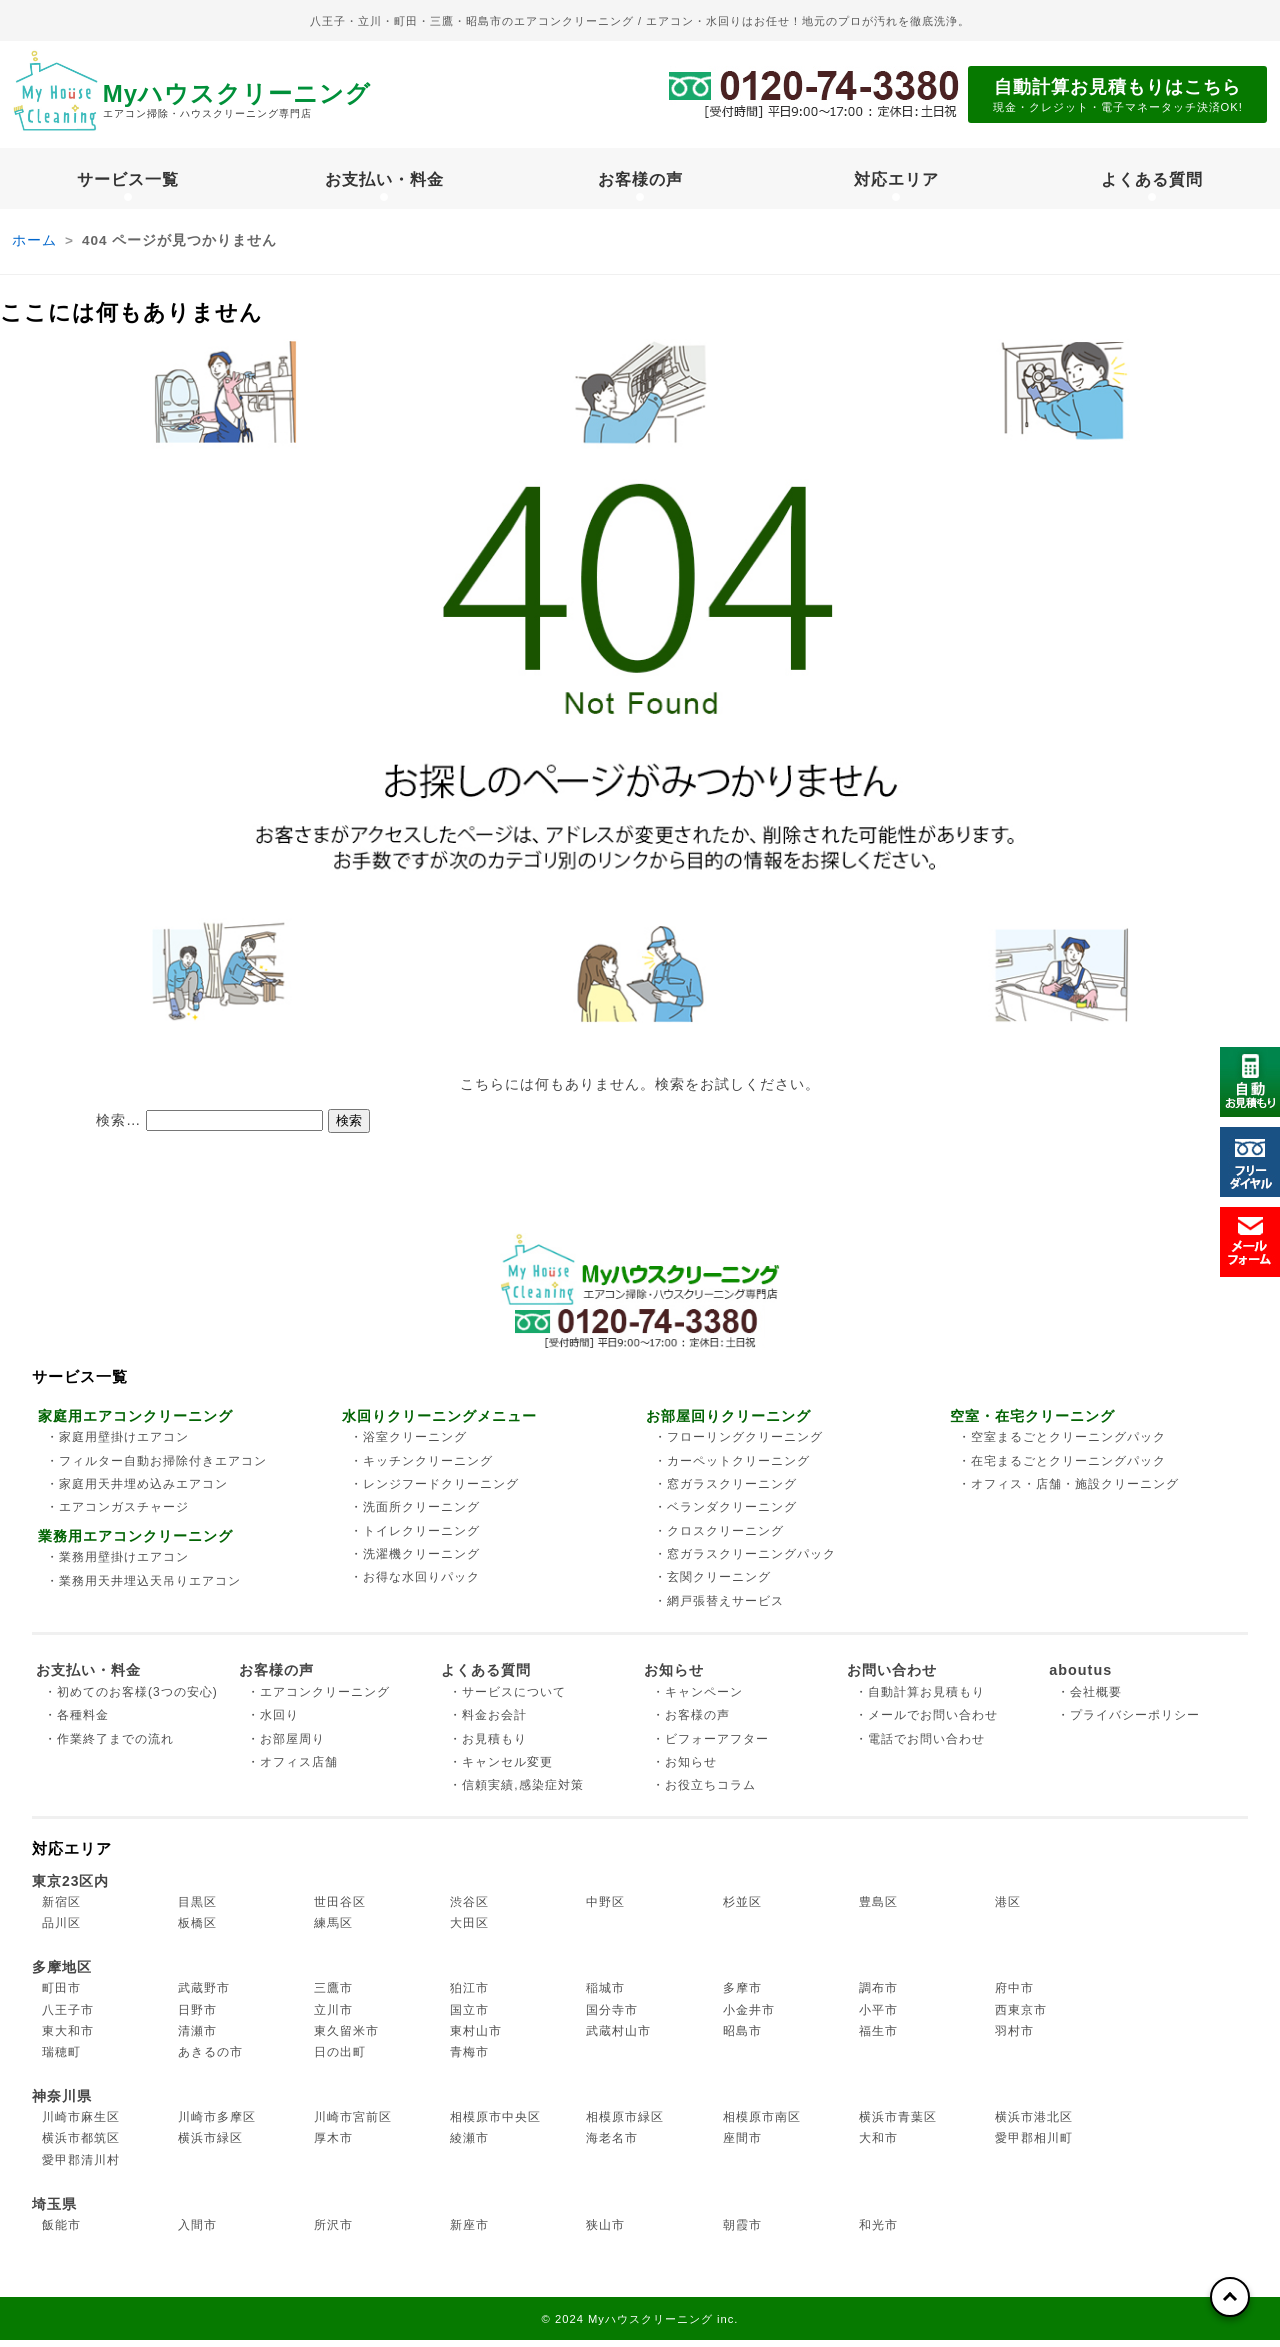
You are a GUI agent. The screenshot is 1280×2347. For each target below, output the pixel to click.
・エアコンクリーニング (318, 1699)
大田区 (469, 1930)
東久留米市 (346, 2038)
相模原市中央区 (495, 2124)
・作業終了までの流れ (109, 1746)
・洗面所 (415, 1515)
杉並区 (742, 1909)
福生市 (878, 2038)
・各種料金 (76, 1723)
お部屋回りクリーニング (728, 1423)
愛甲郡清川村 (81, 2167)
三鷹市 (333, 1996)
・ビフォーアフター (710, 1746)
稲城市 (605, 1996)
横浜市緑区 (210, 2146)
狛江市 (469, 1996)
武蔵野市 (204, 1996)
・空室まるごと (1062, 1445)
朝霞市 (742, 2232)
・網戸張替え (719, 1608)
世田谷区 (340, 1909)
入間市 (197, 2232)
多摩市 (742, 1996)
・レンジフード (434, 1491)
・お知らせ (684, 1769)
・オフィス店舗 (292, 1769)
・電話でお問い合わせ (920, 1746)
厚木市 (333, 2146)
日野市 (197, 2017)
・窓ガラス (725, 1491)
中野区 (605, 1909)
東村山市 (476, 2038)
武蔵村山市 (618, 2038)
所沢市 (333, 2232)
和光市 (878, 2232)
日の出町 (340, 2059)
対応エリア (896, 182)
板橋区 (197, 1930)
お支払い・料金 (384, 182)
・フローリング (738, 1445)
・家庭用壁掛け (117, 1445)
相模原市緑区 (625, 2124)
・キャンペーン (697, 1699)
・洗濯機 (415, 1561)
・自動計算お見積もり (920, 1699)
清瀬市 (197, 2038)
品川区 (61, 1930)
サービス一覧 (128, 182)
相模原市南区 (762, 2124)
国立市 (469, 2017)
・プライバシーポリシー (1128, 1723)
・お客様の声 (691, 1723)
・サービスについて (507, 1699)
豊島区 (878, 1909)
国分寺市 (612, 2017)
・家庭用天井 (137, 1491)
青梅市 (469, 2059)
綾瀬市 (469, 2146)
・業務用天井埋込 (143, 1588)
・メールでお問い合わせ (926, 1723)
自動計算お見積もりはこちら (1117, 97)
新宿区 (61, 1909)
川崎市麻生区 (81, 2124)
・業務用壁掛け (117, 1564)
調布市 (878, 1996)
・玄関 (712, 1585)
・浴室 (408, 1445)
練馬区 (333, 1930)
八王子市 (68, 2017)
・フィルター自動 (156, 1468)
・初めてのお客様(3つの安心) (131, 1699)
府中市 (1014, 1996)
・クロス (719, 1538)
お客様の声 (640, 182)
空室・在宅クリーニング (1032, 1423)
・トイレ (415, 1538)
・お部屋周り (286, 1746)
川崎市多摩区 (217, 2124)
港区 (1008, 1909)
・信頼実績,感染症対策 (516, 1793)
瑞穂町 (61, 2059)
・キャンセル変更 (501, 1769)
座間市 (742, 2146)
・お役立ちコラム (704, 1793)
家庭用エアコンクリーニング (135, 1423)
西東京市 (1021, 2017)
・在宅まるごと (1062, 1468)
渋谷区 (469, 1909)
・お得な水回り (415, 1585)
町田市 (61, 1996)
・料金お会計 (488, 1723)
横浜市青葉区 (898, 2124)
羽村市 (1014, 2038)
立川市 (333, 2017)
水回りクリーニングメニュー (439, 1423)
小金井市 (749, 2017)
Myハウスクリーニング (277, 102)
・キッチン (421, 1468)
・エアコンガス (117, 1515)
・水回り (273, 1723)
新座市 (469, 2232)
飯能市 (61, 2232)
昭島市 (742, 2038)
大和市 (878, 2146)
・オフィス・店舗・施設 (1068, 1491)
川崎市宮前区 (353, 2124)
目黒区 (197, 1909)
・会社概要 (1089, 1699)
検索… (118, 1127)
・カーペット (732, 1468)
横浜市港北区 (1034, 2124)
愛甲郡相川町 (1034, 2146)
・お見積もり (488, 1746)
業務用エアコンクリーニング (135, 1543)
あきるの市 (210, 2059)
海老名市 (612, 2146)
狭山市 (605, 2232)
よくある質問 (1152, 182)
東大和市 (68, 2038)
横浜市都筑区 (81, 2146)
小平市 (878, 2017)
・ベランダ (725, 1515)
